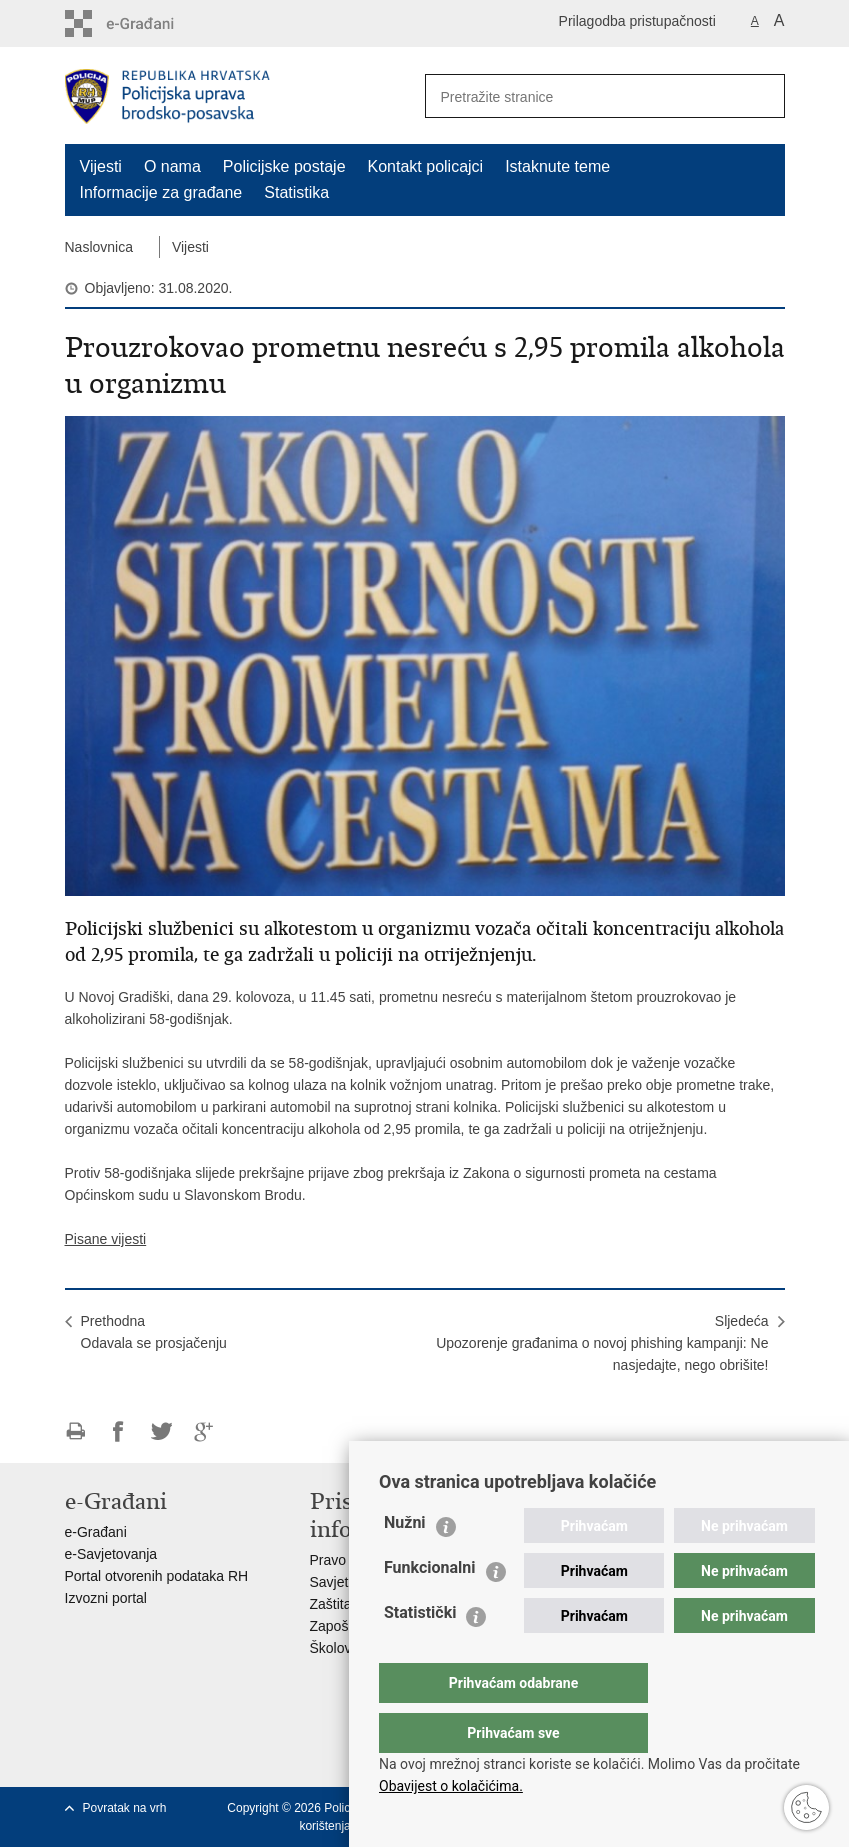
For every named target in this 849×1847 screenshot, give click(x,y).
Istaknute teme (557, 166)
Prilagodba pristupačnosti (637, 21)
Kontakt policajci (426, 166)
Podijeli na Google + (204, 1431)
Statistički (420, 1652)
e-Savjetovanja (111, 1554)
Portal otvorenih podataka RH (157, 1576)
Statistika (296, 192)
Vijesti (101, 166)
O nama (172, 166)
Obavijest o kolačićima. (451, 1786)
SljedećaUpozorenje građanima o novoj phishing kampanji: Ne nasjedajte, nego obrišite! (602, 1343)
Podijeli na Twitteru (161, 1431)
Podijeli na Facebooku (118, 1431)
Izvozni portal (106, 1598)
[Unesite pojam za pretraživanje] (576, 96)
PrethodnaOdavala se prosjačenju (154, 1332)
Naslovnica (99, 247)
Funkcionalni (430, 1607)
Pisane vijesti (106, 1239)
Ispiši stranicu (75, 1431)
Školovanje (344, 1648)
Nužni (405, 1562)
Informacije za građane (161, 192)
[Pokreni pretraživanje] (762, 96)
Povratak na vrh (125, 1808)
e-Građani (96, 1532)
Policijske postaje (284, 166)
